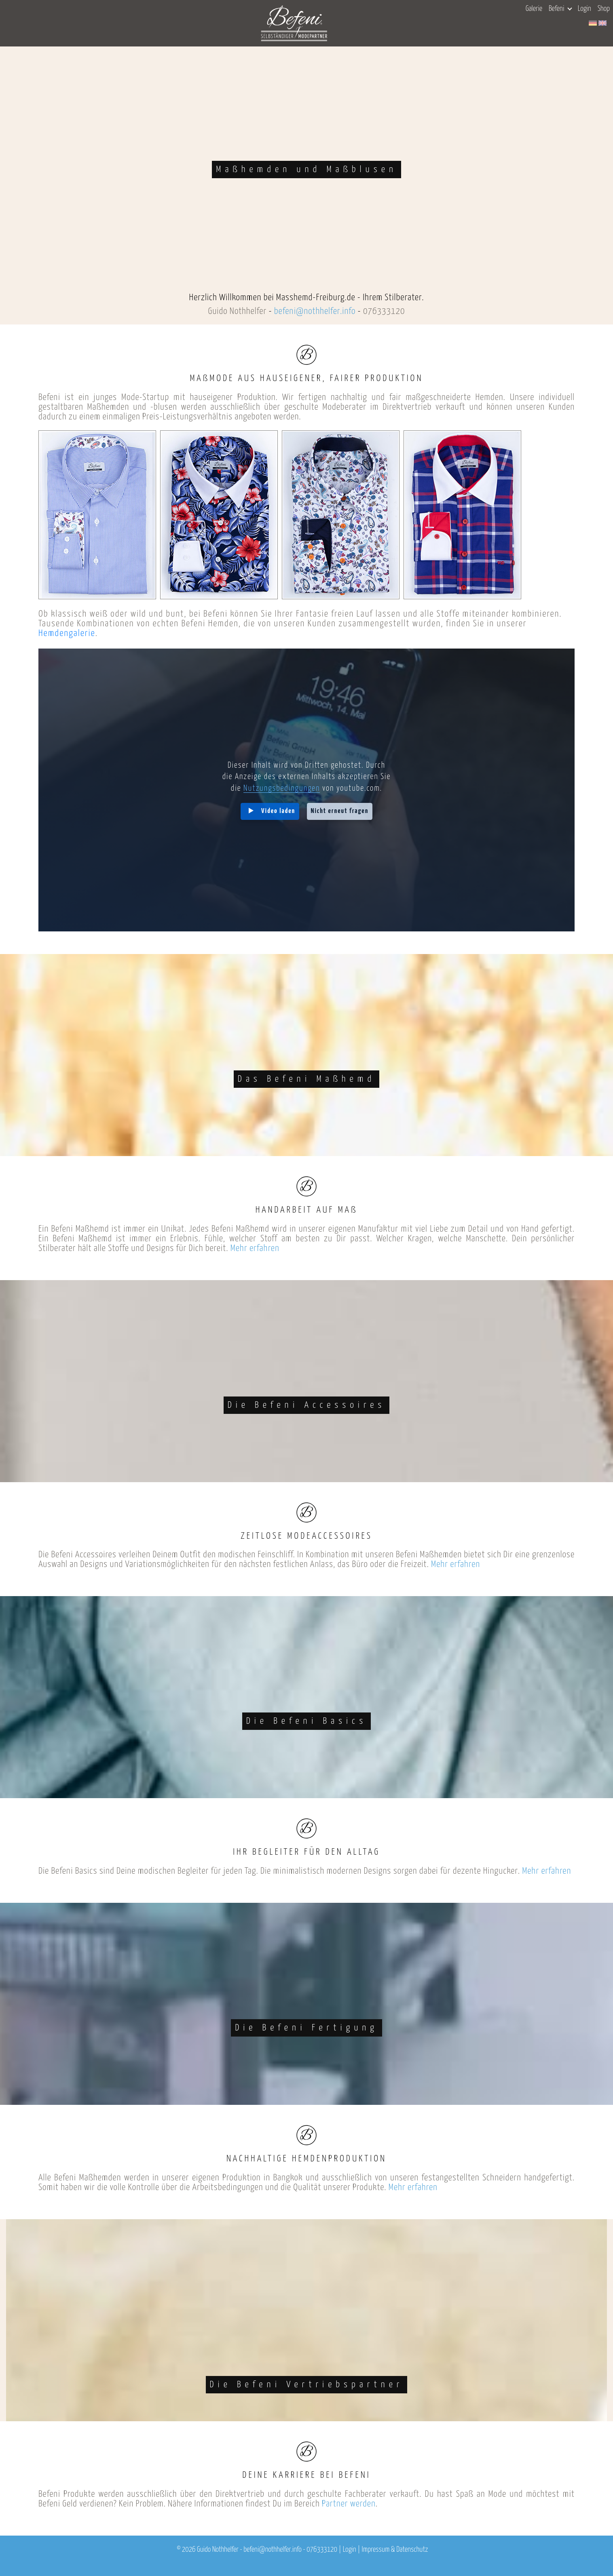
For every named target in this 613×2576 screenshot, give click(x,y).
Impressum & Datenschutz (394, 2549)
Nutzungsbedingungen (281, 788)
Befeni (560, 9)
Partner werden (349, 2504)
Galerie (534, 9)
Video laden (278, 811)
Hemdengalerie (66, 633)
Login (584, 9)
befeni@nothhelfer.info (315, 311)
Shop (604, 9)
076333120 (384, 311)
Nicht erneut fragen (340, 811)
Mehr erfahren (254, 1248)
